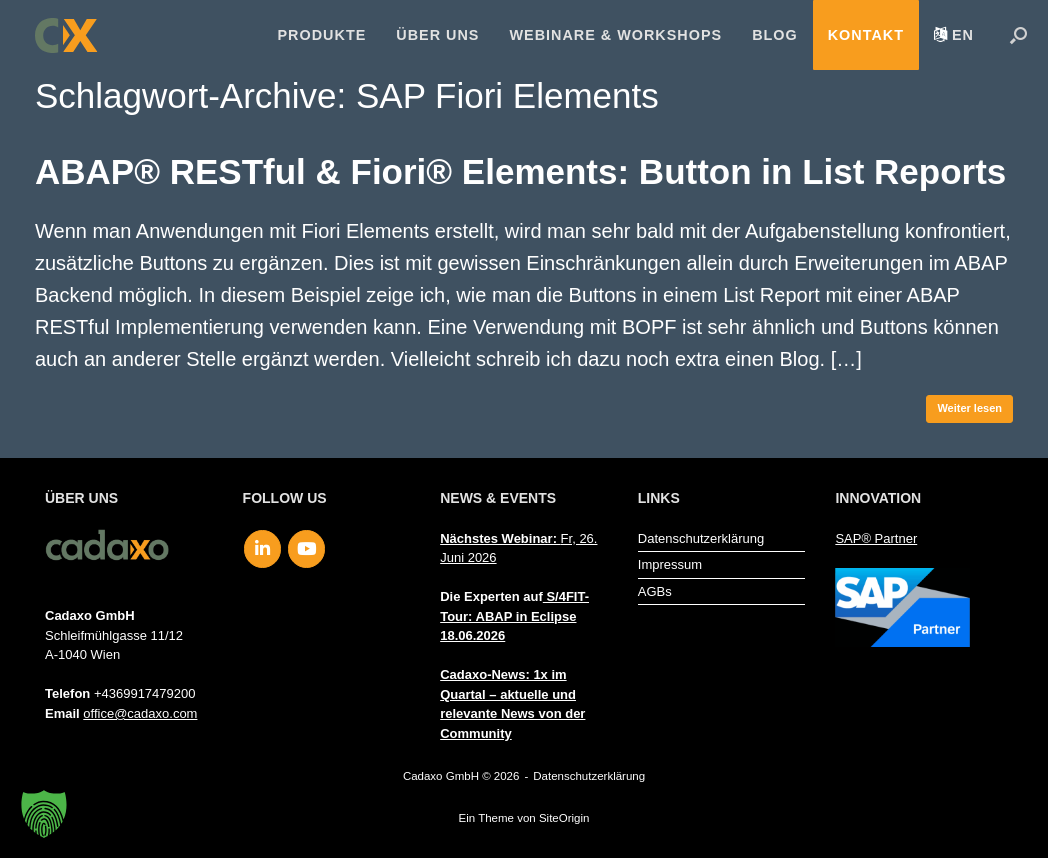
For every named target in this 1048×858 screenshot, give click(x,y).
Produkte (322, 35)
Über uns (437, 35)
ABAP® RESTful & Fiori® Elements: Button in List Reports (520, 171)
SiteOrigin (564, 818)
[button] (1018, 35)
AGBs (655, 591)
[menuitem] (954, 35)
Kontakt (866, 35)
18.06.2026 (472, 635)
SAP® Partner (876, 538)
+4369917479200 (145, 693)
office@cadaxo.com (140, 713)
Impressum (670, 564)
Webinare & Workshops (615, 35)
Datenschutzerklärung (701, 538)
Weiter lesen (969, 408)
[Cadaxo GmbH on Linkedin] (262, 549)
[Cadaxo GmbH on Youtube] (306, 549)
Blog (775, 35)
